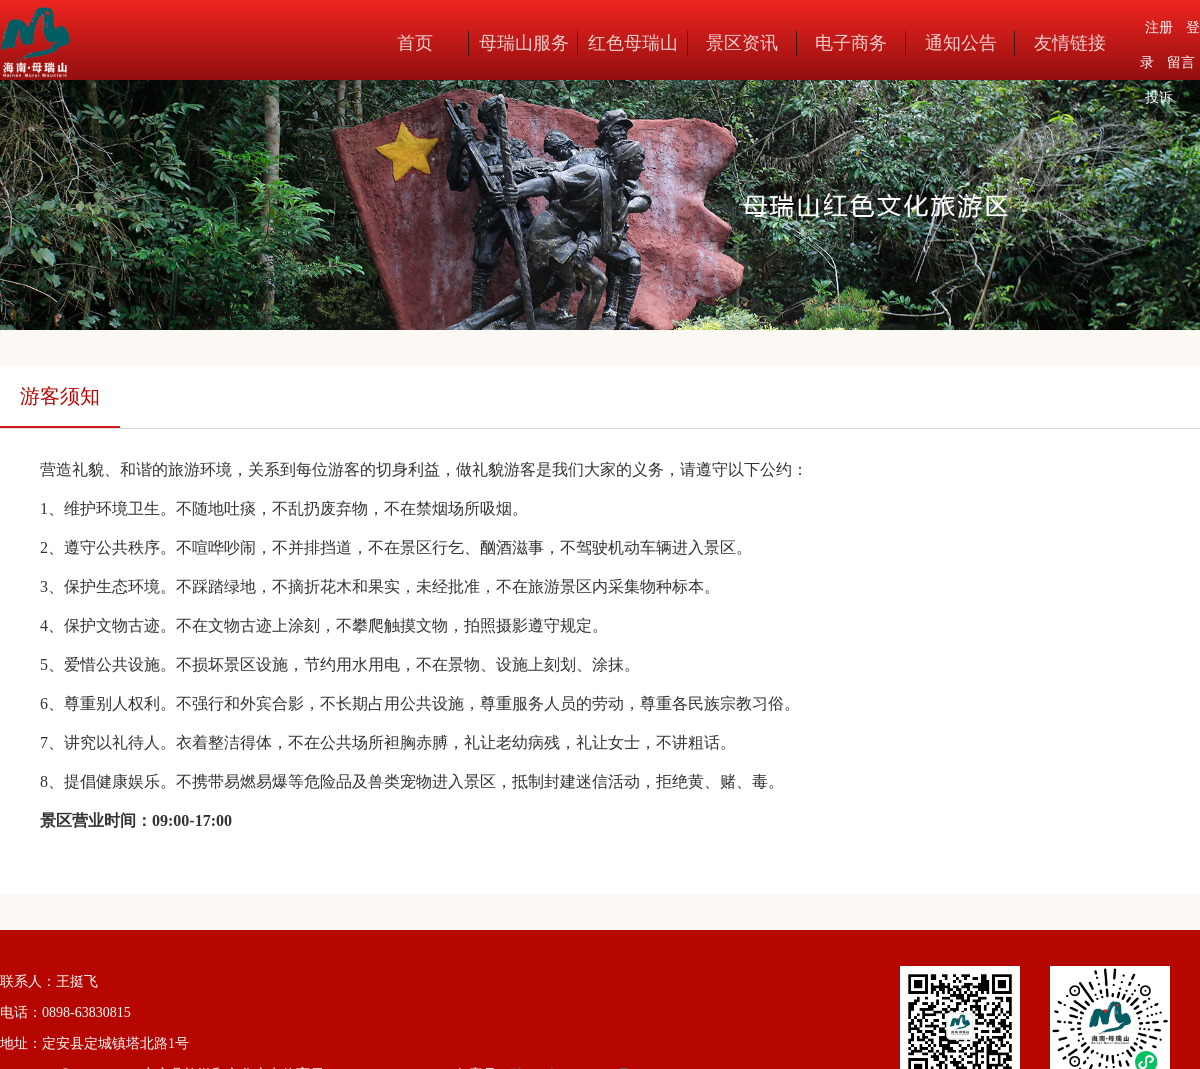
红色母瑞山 (633, 43)
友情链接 (1070, 43)
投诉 (1159, 97)
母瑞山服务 (524, 43)
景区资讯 (742, 43)
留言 (1181, 62)
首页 (415, 43)
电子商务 (851, 43)
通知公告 (961, 43)
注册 (1159, 27)
